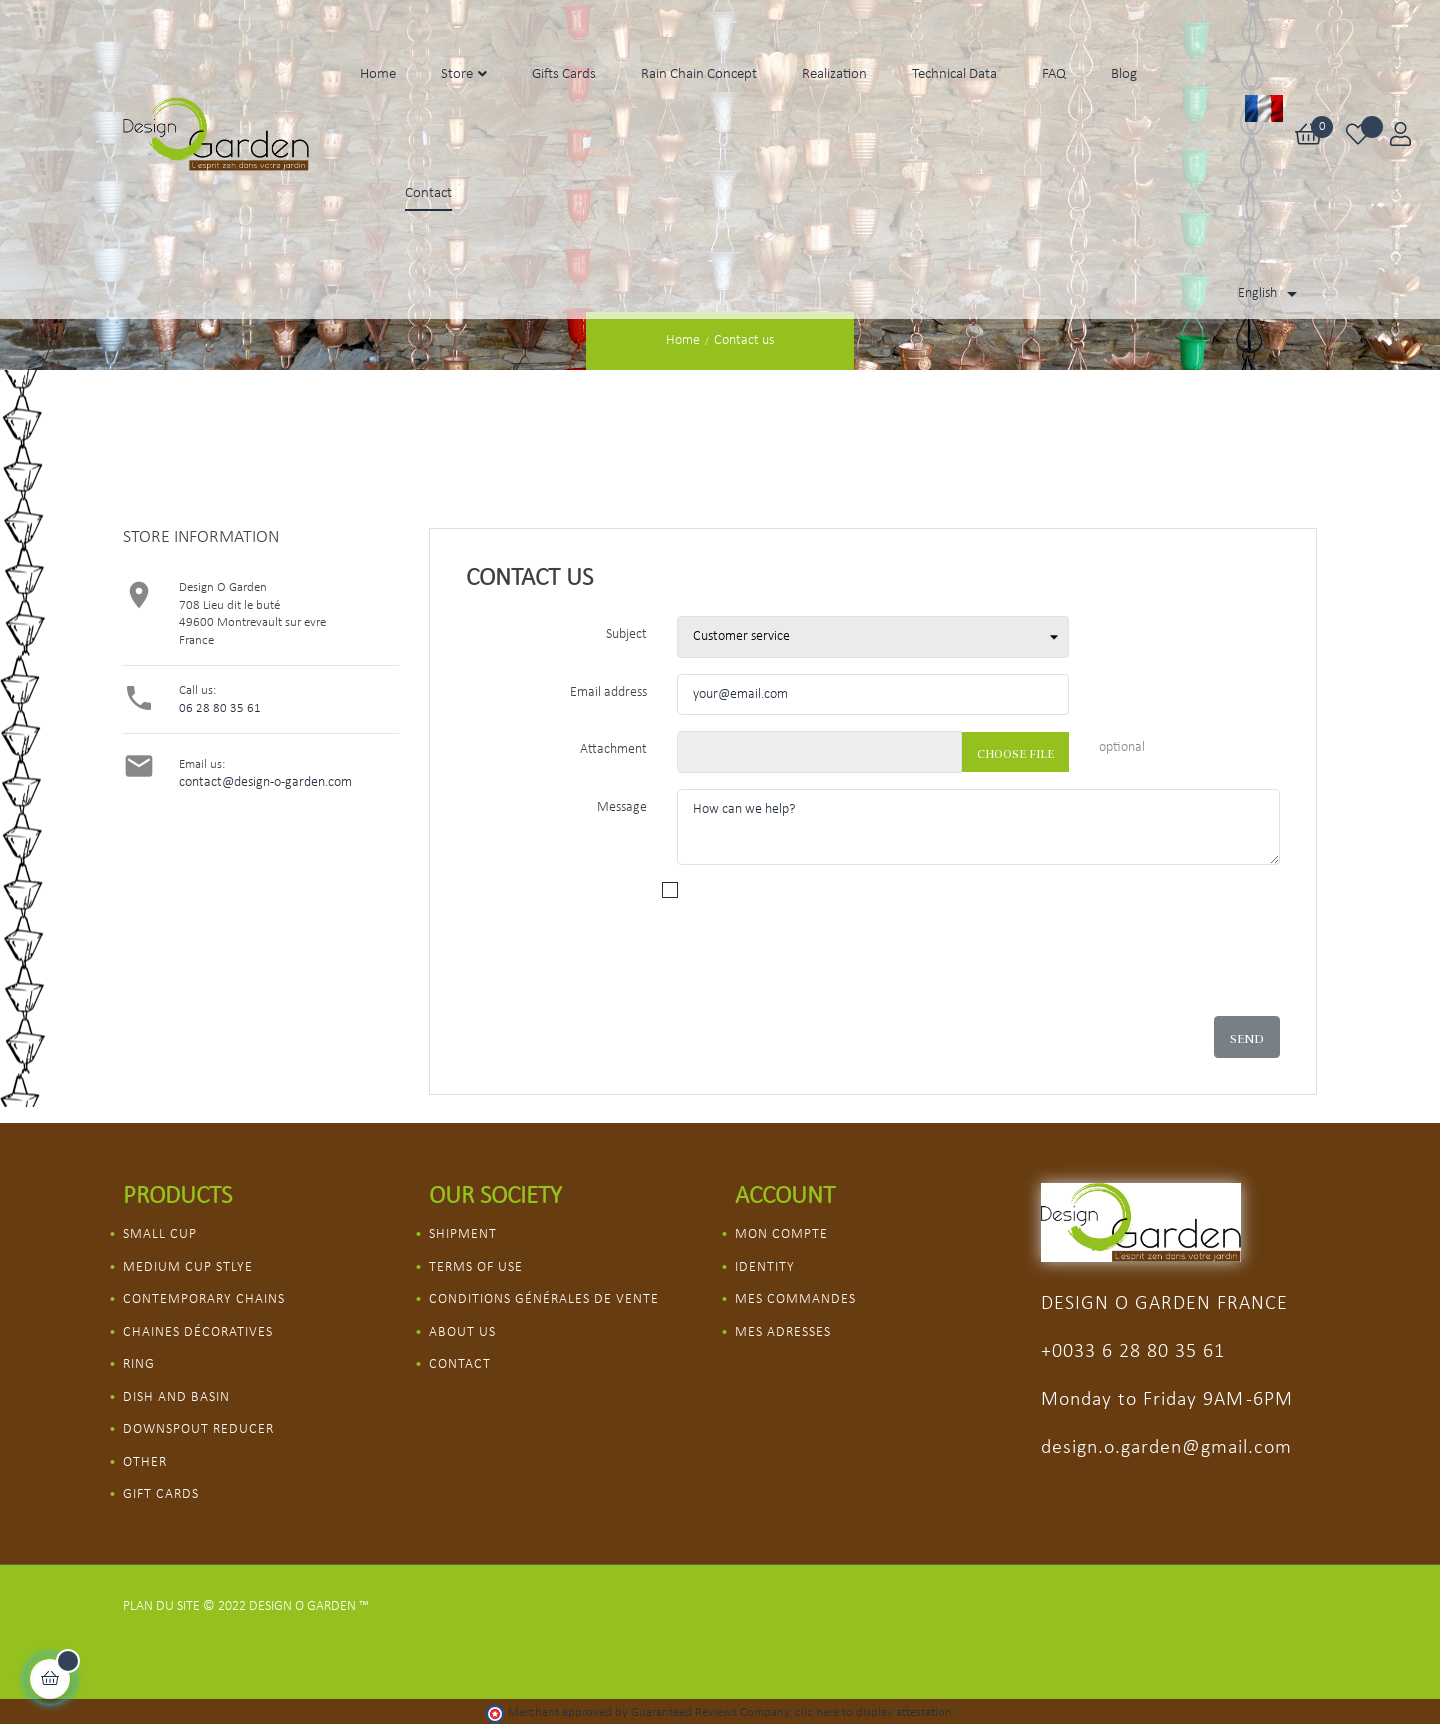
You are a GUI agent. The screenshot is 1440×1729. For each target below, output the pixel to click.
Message (622, 807)
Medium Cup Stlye (188, 1267)
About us (462, 1332)
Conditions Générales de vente (544, 1299)
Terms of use (476, 1267)
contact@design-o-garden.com (265, 782)
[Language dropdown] (1271, 294)
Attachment (613, 749)
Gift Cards (161, 1494)
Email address (608, 692)
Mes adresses (783, 1332)
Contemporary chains (204, 1299)
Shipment (463, 1234)
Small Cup (160, 1234)
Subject (626, 634)
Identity (765, 1267)
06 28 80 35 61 (220, 708)
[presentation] (890, 967)
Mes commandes (795, 1299)
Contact (460, 1364)
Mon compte (781, 1234)
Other (145, 1462)
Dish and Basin (176, 1397)
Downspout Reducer (198, 1429)
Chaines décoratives (198, 1332)
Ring (139, 1364)
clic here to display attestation (873, 1713)
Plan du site (161, 1606)
